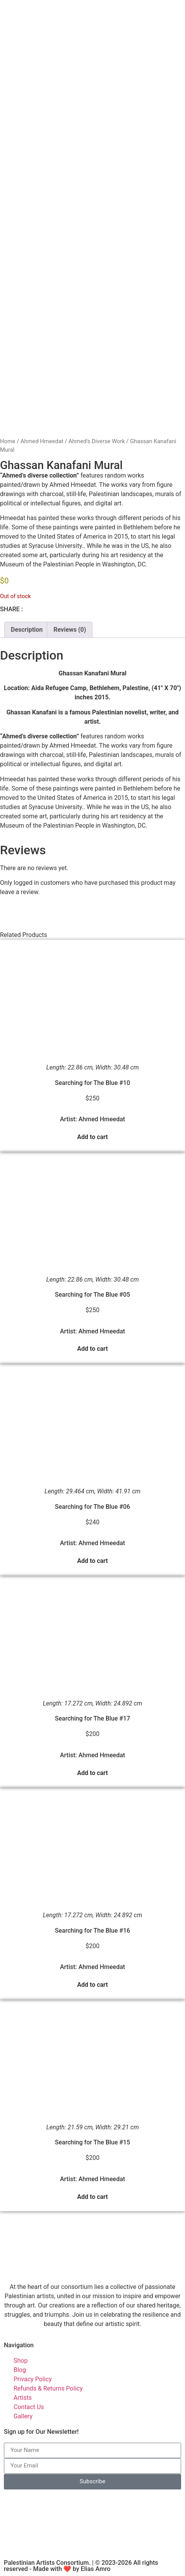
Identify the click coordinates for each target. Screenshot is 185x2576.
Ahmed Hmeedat (42, 441)
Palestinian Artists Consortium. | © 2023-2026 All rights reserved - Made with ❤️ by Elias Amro (81, 2566)
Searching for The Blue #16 (92, 1930)
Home (7, 441)
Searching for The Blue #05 (92, 1294)
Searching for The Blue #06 (92, 1506)
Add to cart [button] (92, 1137)
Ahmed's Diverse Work (97, 441)
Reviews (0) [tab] (69, 629)
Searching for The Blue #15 (92, 2142)
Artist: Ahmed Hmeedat (92, 1119)
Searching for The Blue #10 (92, 1083)
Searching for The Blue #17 (92, 1718)
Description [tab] (27, 629)
